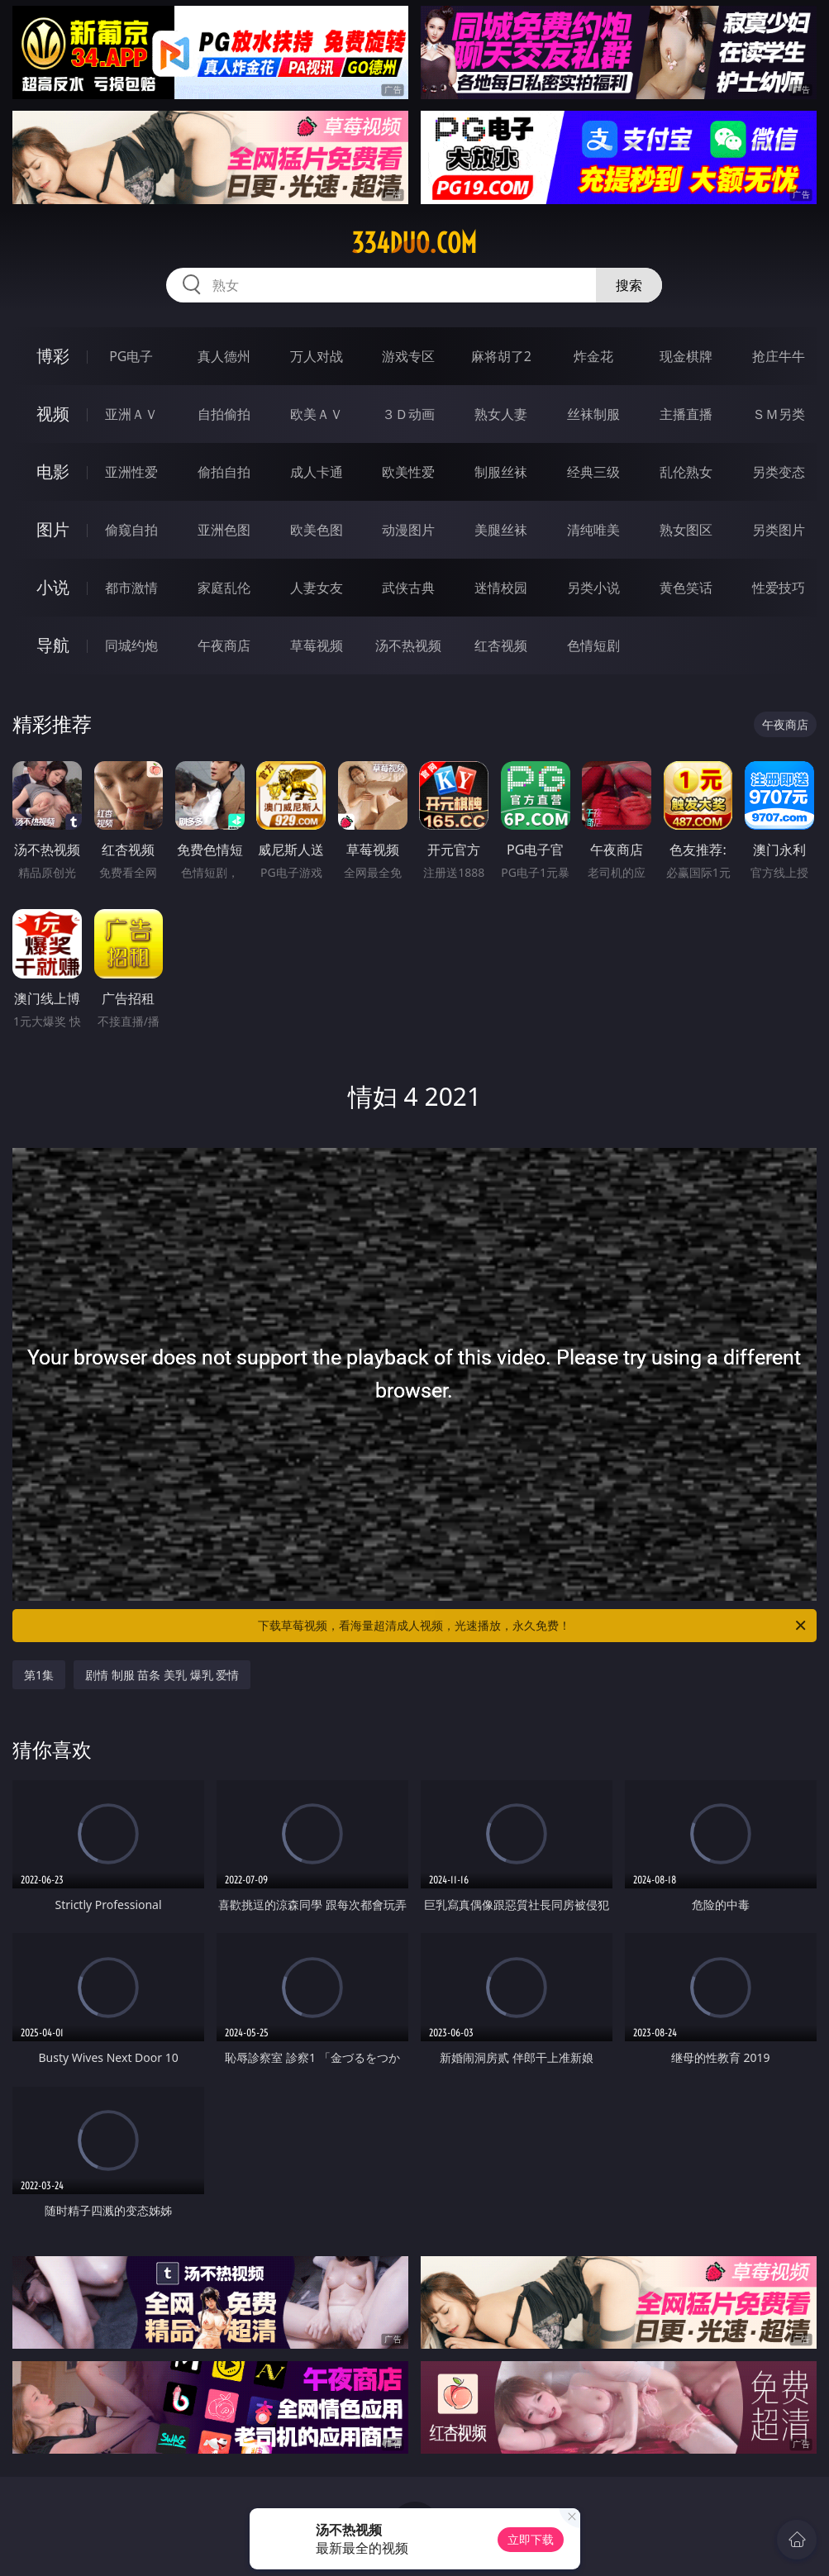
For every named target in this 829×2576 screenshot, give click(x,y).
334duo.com (414, 243)
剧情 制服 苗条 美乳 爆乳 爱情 (162, 1675)
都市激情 (131, 588)
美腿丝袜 (500, 530)
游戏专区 (408, 356)
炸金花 (593, 356)
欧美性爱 (408, 472)
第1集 (39, 1675)
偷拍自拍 (224, 472)
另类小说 (593, 588)
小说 (52, 587)
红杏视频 (500, 645)
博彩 (52, 356)
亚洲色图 (224, 530)
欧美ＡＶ (316, 414)
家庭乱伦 (224, 588)
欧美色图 (316, 530)
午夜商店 (224, 645)
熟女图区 (686, 530)
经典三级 (593, 472)
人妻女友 (316, 588)
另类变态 (778, 472)
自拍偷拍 (224, 414)
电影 (52, 471)
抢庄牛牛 (778, 356)
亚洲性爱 (131, 472)
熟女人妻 (500, 414)
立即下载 (530, 2539)
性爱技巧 (778, 588)
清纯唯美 (593, 530)
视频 (52, 413)
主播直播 (686, 414)
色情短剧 (593, 645)
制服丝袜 (500, 472)
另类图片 (778, 530)
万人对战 (316, 356)
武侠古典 (408, 588)
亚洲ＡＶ (131, 414)
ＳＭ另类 (778, 414)
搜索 (629, 285)
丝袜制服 (593, 414)
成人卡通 (316, 472)
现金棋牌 (686, 356)
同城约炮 (131, 645)
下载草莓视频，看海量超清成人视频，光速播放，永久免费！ (533, 1626)
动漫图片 (408, 530)
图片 (52, 529)
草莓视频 (316, 645)
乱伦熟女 (686, 472)
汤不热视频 (408, 645)
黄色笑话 (686, 588)
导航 (52, 645)
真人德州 (224, 356)
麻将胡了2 (501, 356)
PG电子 (131, 356)
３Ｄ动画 (408, 414)
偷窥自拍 (131, 530)
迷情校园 (500, 588)
